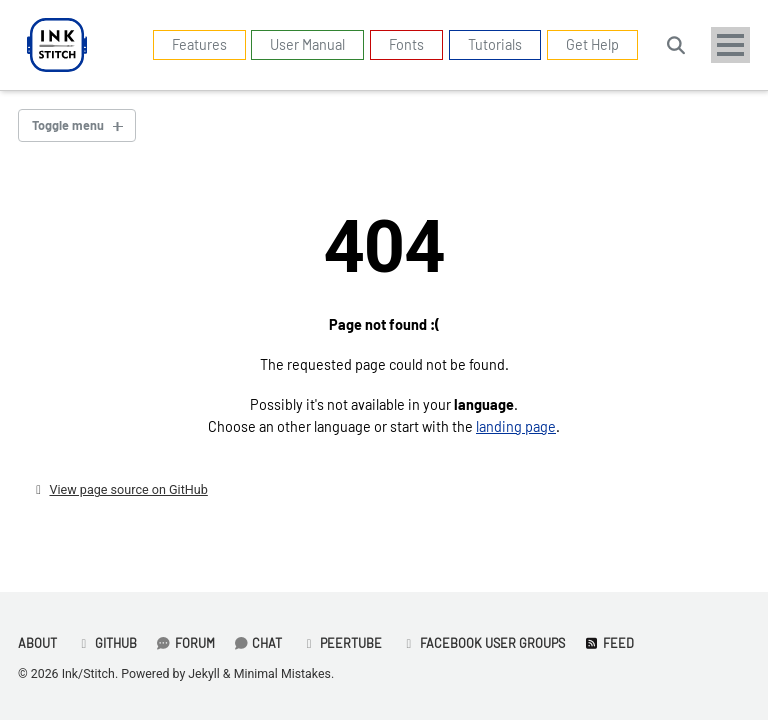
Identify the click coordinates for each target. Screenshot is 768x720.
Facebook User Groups (483, 643)
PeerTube (341, 643)
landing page (516, 426)
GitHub (106, 643)
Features (199, 44)
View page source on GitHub (128, 489)
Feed (609, 643)
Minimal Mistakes (282, 674)
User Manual (307, 44)
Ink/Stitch (88, 674)
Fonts (406, 44)
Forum (185, 643)
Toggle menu (68, 125)
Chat (258, 643)
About (37, 643)
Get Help (592, 44)
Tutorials (495, 44)
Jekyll (204, 674)
